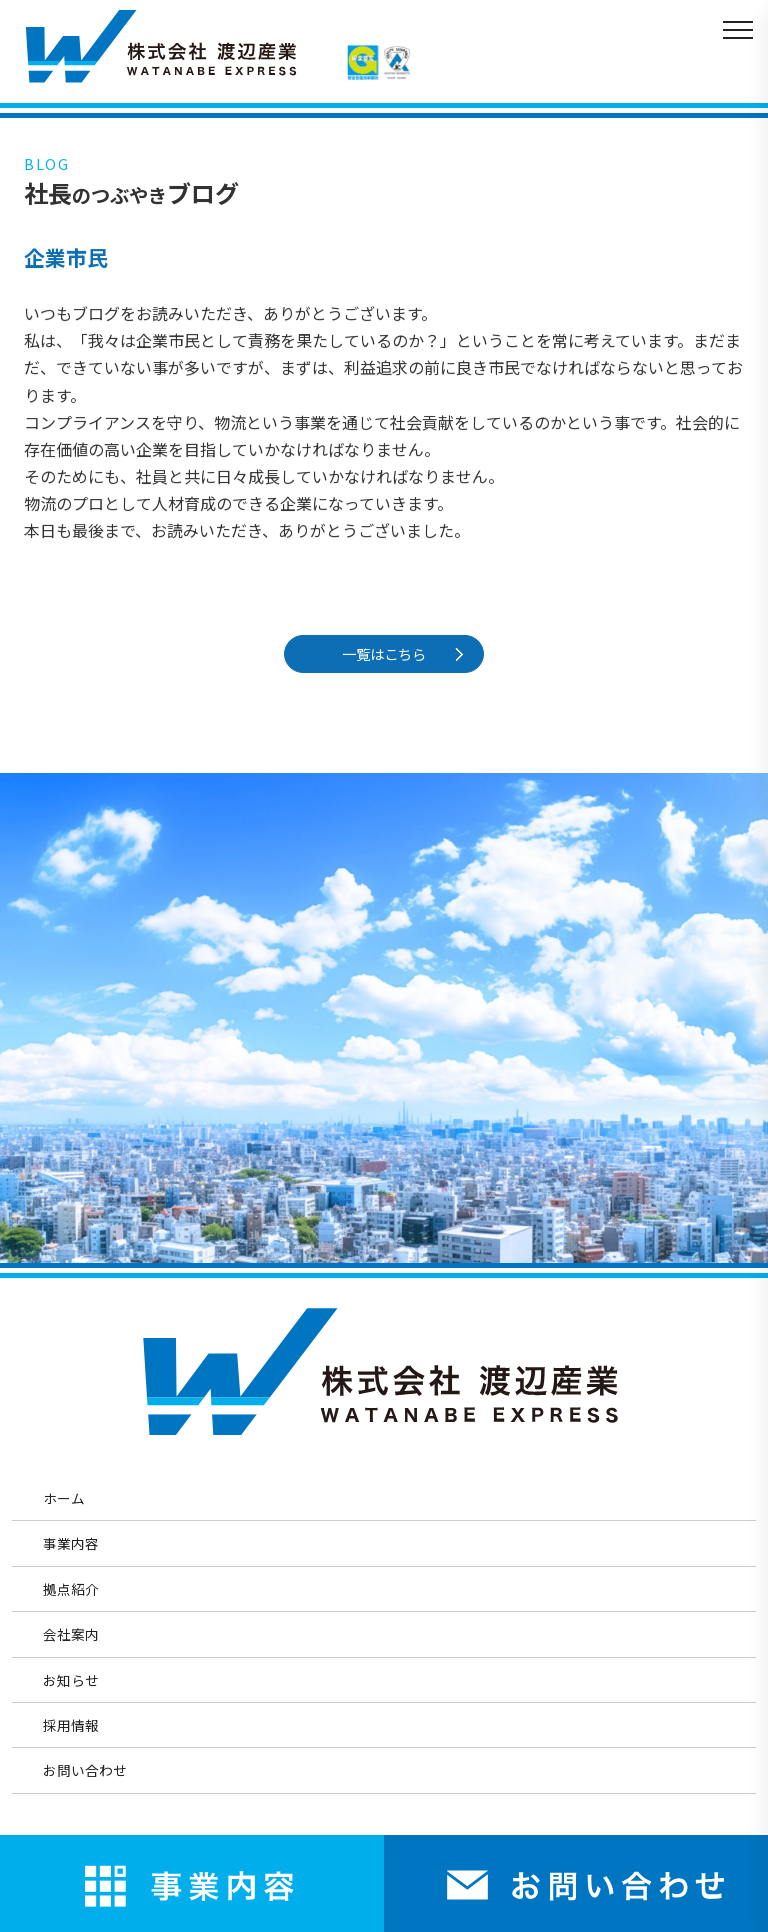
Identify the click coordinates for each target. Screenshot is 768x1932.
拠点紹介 (71, 1589)
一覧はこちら (387, 653)
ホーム (64, 1498)
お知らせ (71, 1680)
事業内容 (71, 1543)
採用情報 (71, 1725)
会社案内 (71, 1634)
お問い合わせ (85, 1770)
